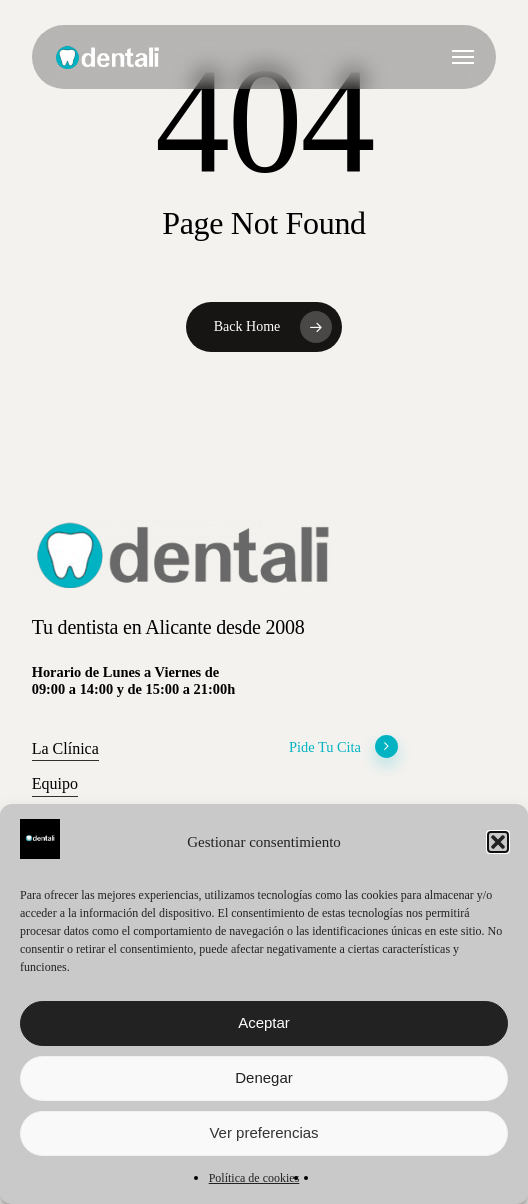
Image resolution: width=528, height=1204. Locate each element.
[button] (498, 842)
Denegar (264, 1077)
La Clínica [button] (65, 748)
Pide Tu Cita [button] (344, 747)
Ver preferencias (263, 1132)
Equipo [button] (55, 783)
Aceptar (264, 1022)
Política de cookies (254, 1178)
